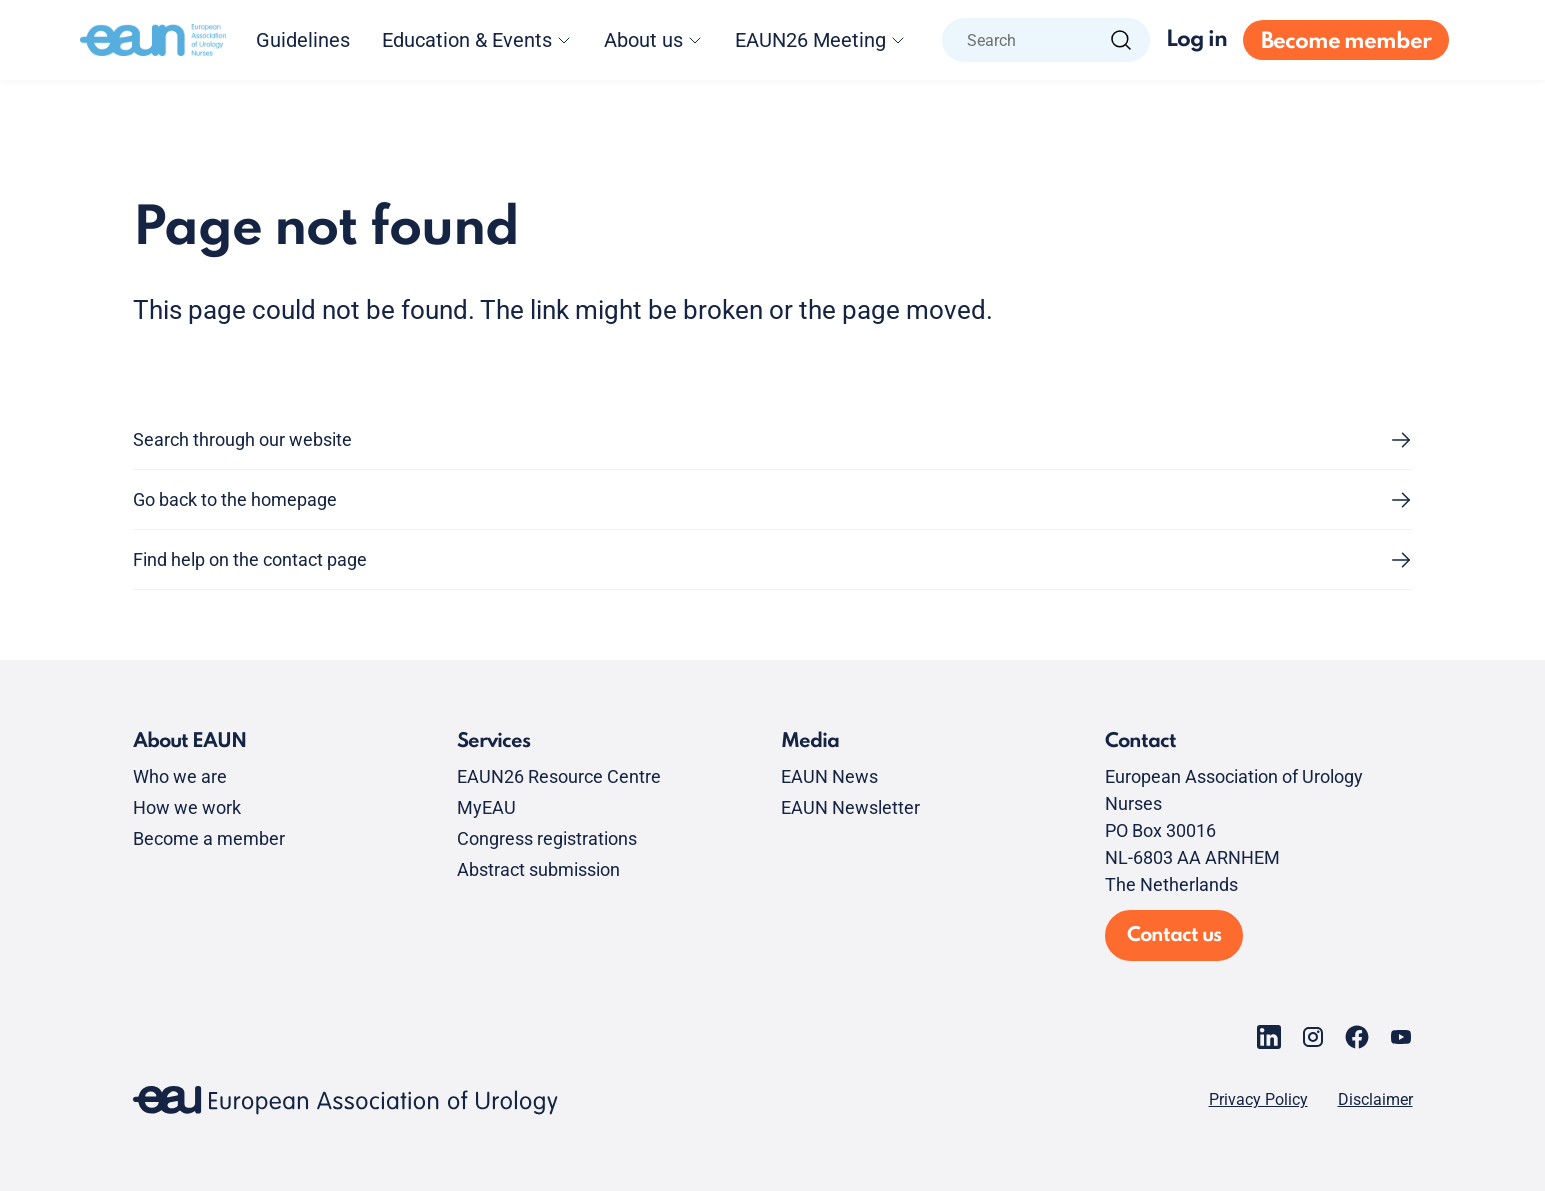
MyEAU (486, 807)
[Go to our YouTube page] (1401, 1037)
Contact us (1174, 936)
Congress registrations (547, 838)
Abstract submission (538, 869)
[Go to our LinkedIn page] (1269, 1037)
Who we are (180, 776)
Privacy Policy (1258, 1100)
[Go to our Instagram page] (1313, 1037)
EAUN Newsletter (850, 807)
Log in (1196, 40)
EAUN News (829, 776)
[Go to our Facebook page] (1357, 1037)
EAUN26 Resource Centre (559, 776)
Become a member (209, 838)
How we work (187, 807)
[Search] (1121, 40)
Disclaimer (1375, 1100)
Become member (1346, 42)
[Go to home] (153, 40)
